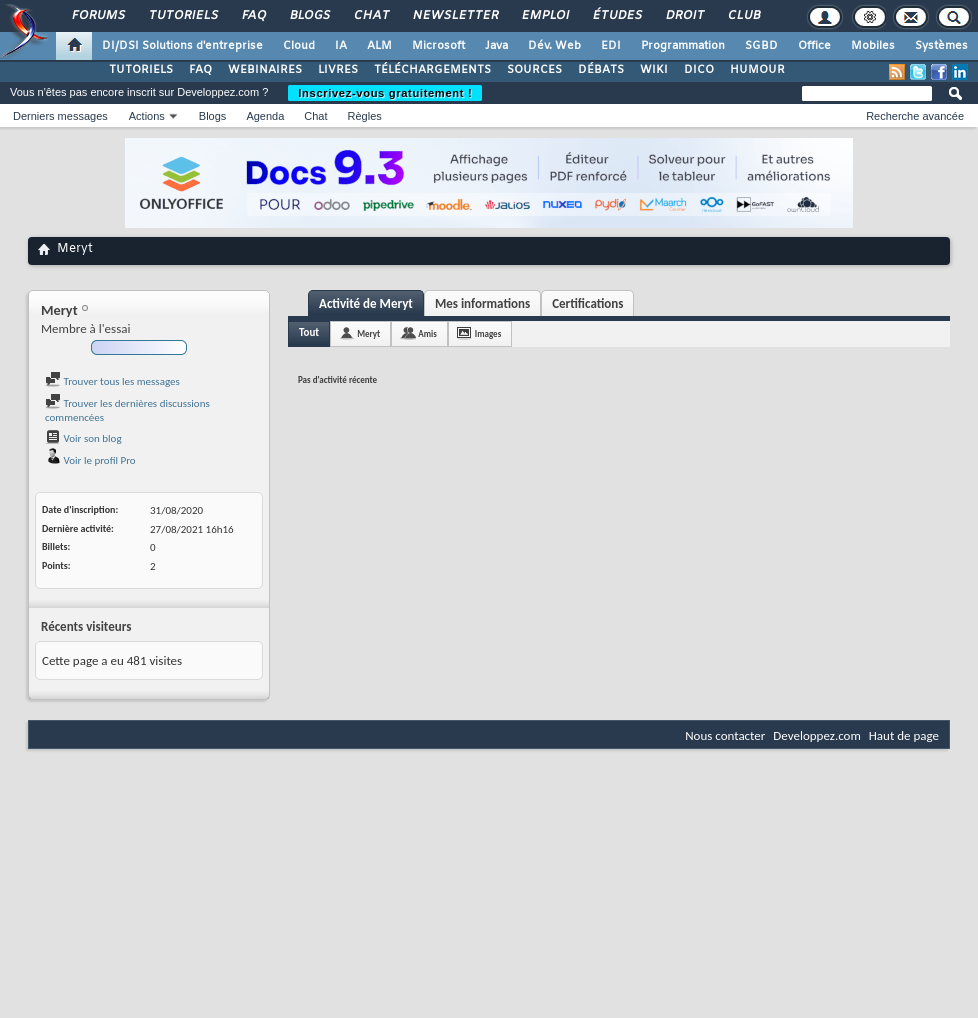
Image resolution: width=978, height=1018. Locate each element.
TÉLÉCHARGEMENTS (432, 70)
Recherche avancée (915, 116)
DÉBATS (601, 70)
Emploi (544, 16)
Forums (97, 16)
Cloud (299, 46)
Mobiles (873, 46)
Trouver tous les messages (112, 381)
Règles (365, 116)
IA (341, 46)
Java (496, 46)
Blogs (309, 16)
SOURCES (534, 70)
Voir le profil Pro (90, 460)
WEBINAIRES (265, 70)
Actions (147, 116)
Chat (370, 16)
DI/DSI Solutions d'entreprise (182, 46)
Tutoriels (182, 16)
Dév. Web (554, 46)
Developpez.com (817, 735)
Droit (684, 16)
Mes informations (482, 303)
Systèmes (941, 46)
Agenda (265, 116)
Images (488, 333)
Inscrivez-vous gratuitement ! (385, 93)
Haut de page (904, 735)
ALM (379, 46)
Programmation (683, 46)
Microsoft (438, 46)
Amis (427, 333)
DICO (699, 70)
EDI (611, 46)
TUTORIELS (141, 70)
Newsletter (454, 16)
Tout (309, 332)
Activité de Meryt (366, 303)
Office (814, 46)
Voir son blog (83, 438)
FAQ (253, 16)
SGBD (761, 46)
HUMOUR (757, 70)
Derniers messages (60, 116)
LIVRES (338, 70)
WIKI (654, 70)
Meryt (368, 333)
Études (616, 16)
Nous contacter (725, 735)
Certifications (587, 303)
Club (743, 16)
